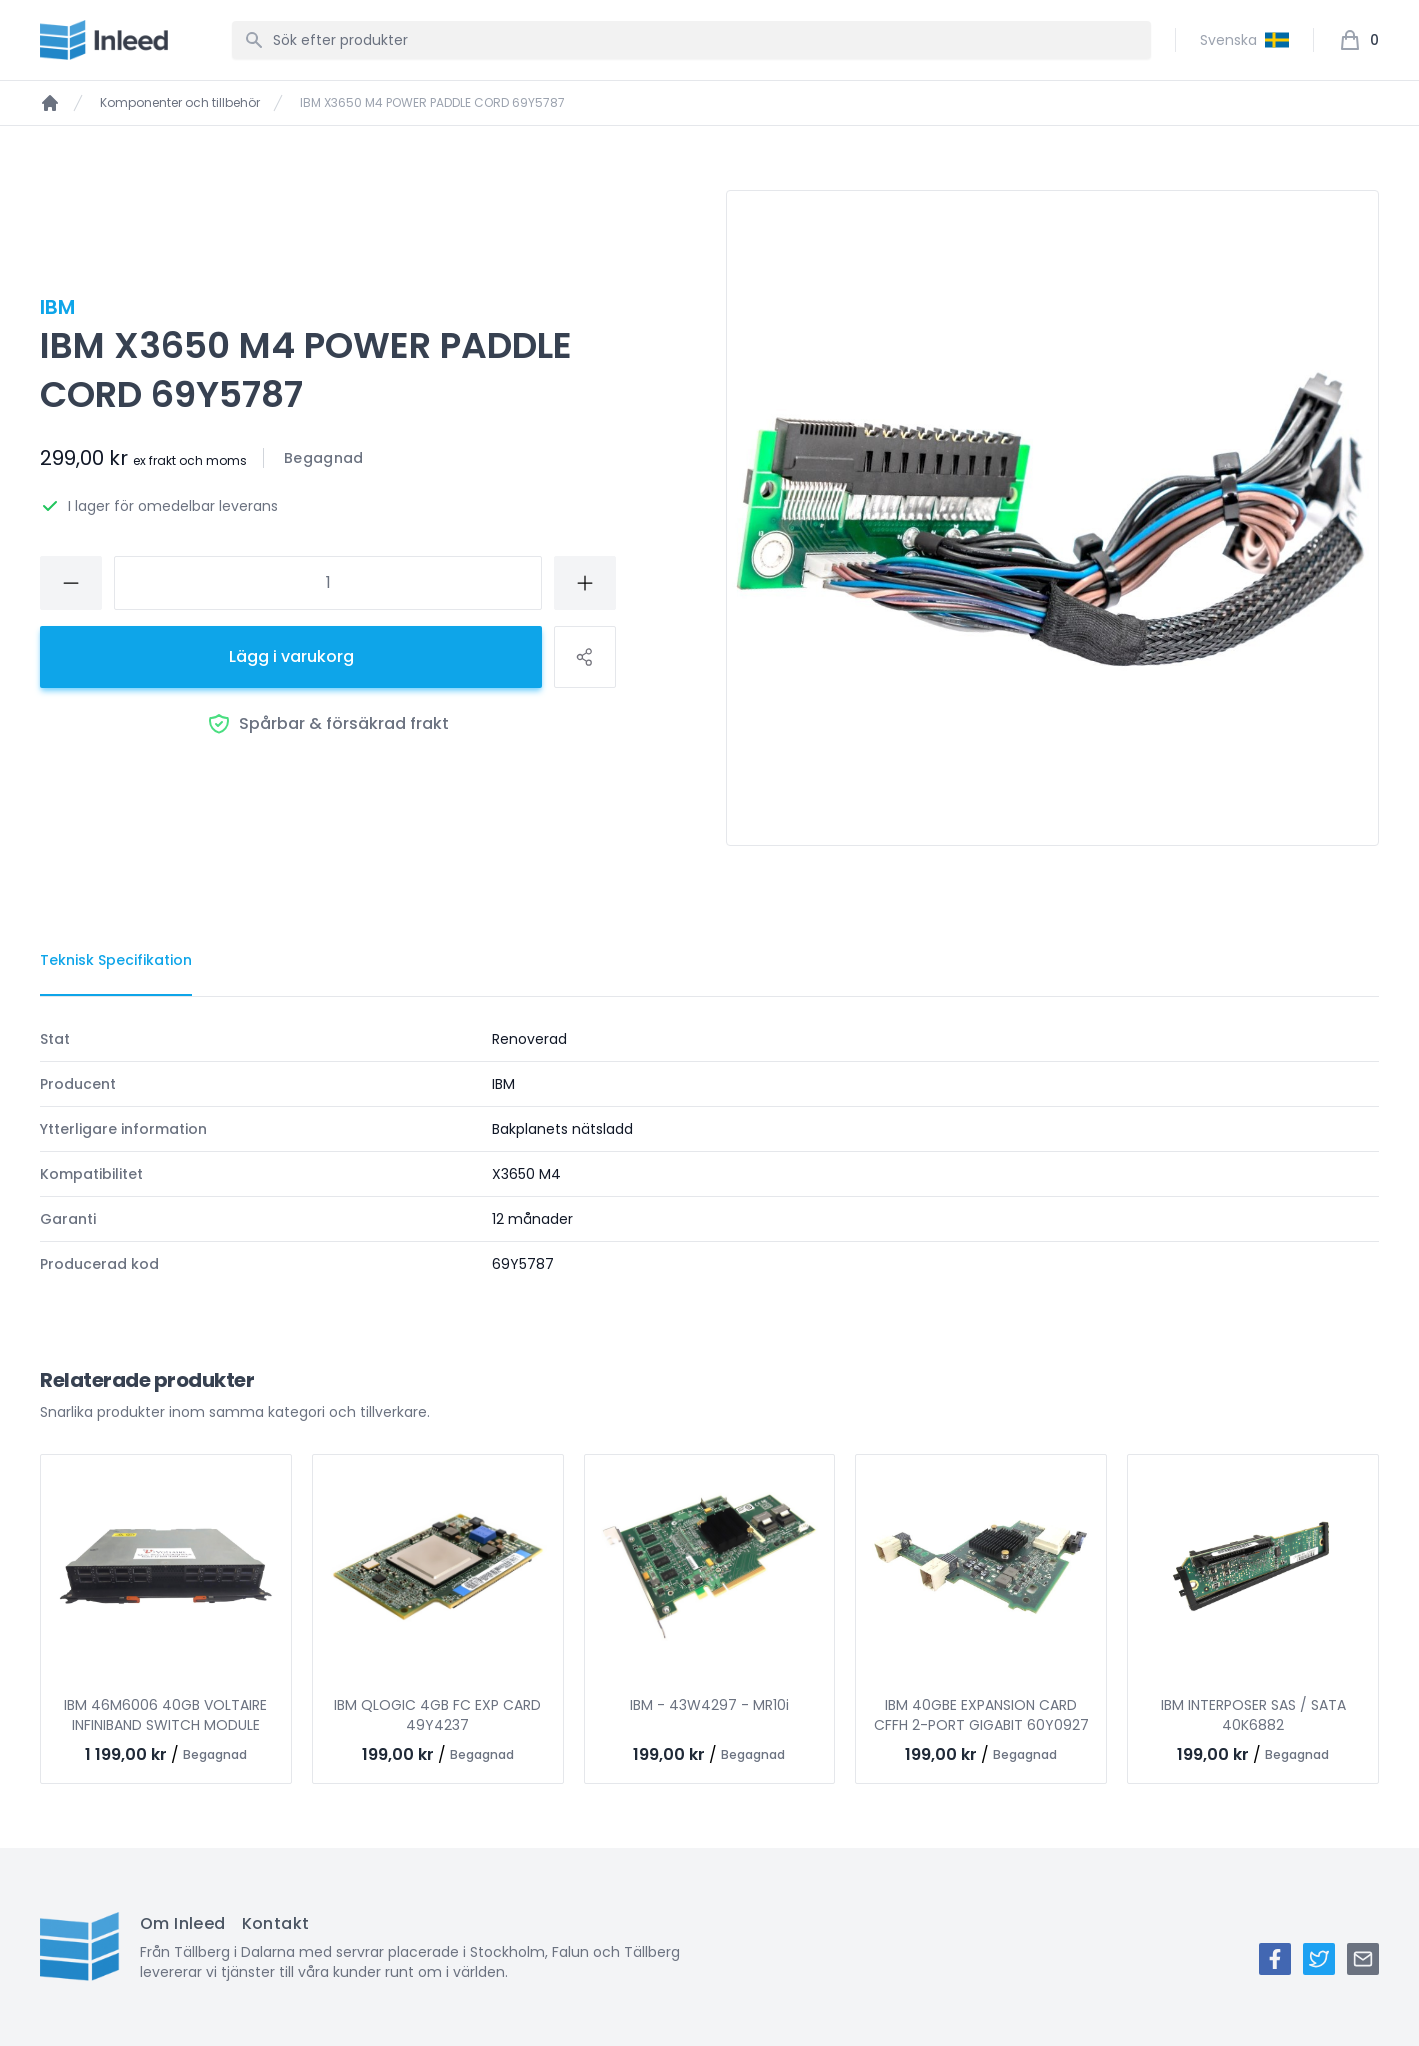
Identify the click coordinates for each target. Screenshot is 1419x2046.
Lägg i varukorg (291, 656)
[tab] (116, 961)
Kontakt (276, 1923)
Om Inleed (183, 1923)
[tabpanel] (709, 1151)
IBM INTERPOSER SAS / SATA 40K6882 (1253, 1715)
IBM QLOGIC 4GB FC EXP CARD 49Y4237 (437, 1715)
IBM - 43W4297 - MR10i (709, 1705)
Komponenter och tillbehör (180, 103)
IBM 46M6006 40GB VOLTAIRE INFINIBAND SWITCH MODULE (165, 1715)
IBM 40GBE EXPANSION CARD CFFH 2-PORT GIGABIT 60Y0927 (981, 1715)
